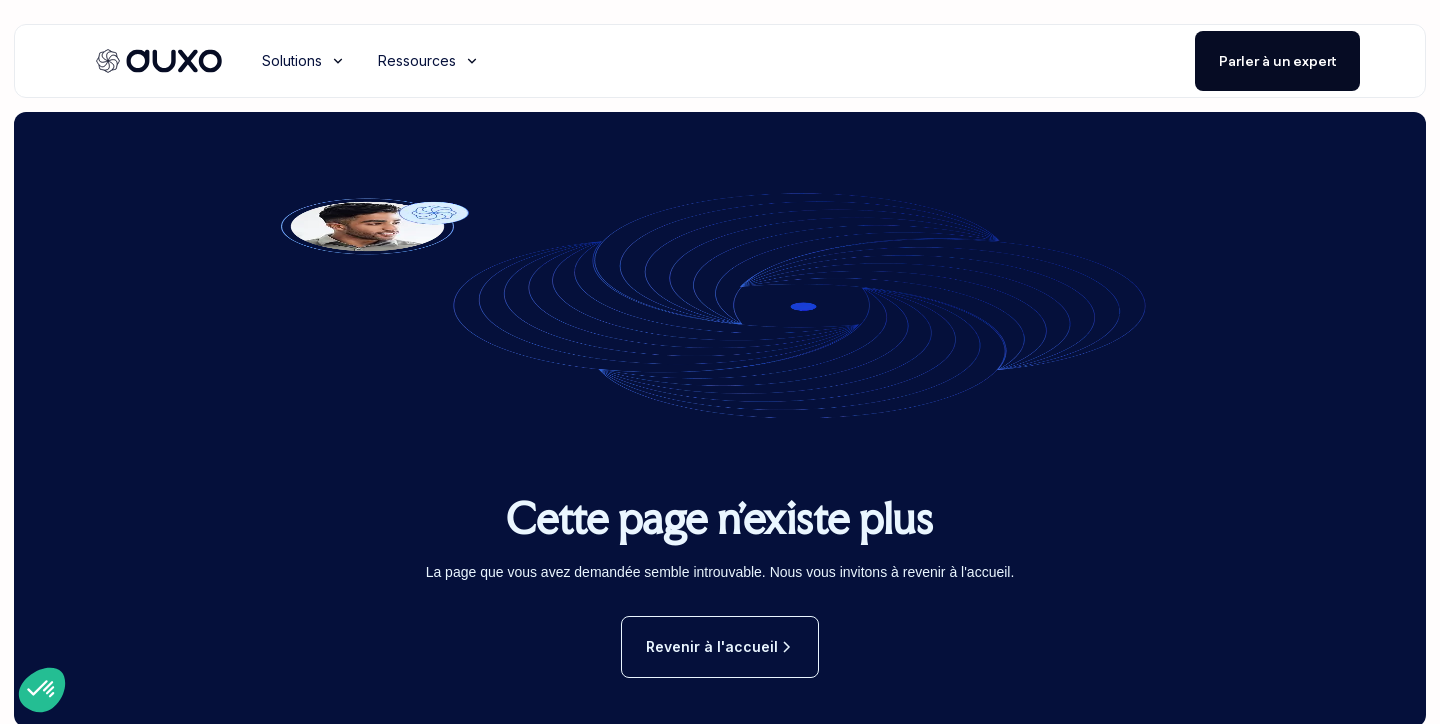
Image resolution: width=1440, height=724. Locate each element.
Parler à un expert (1277, 60)
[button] (304, 61)
